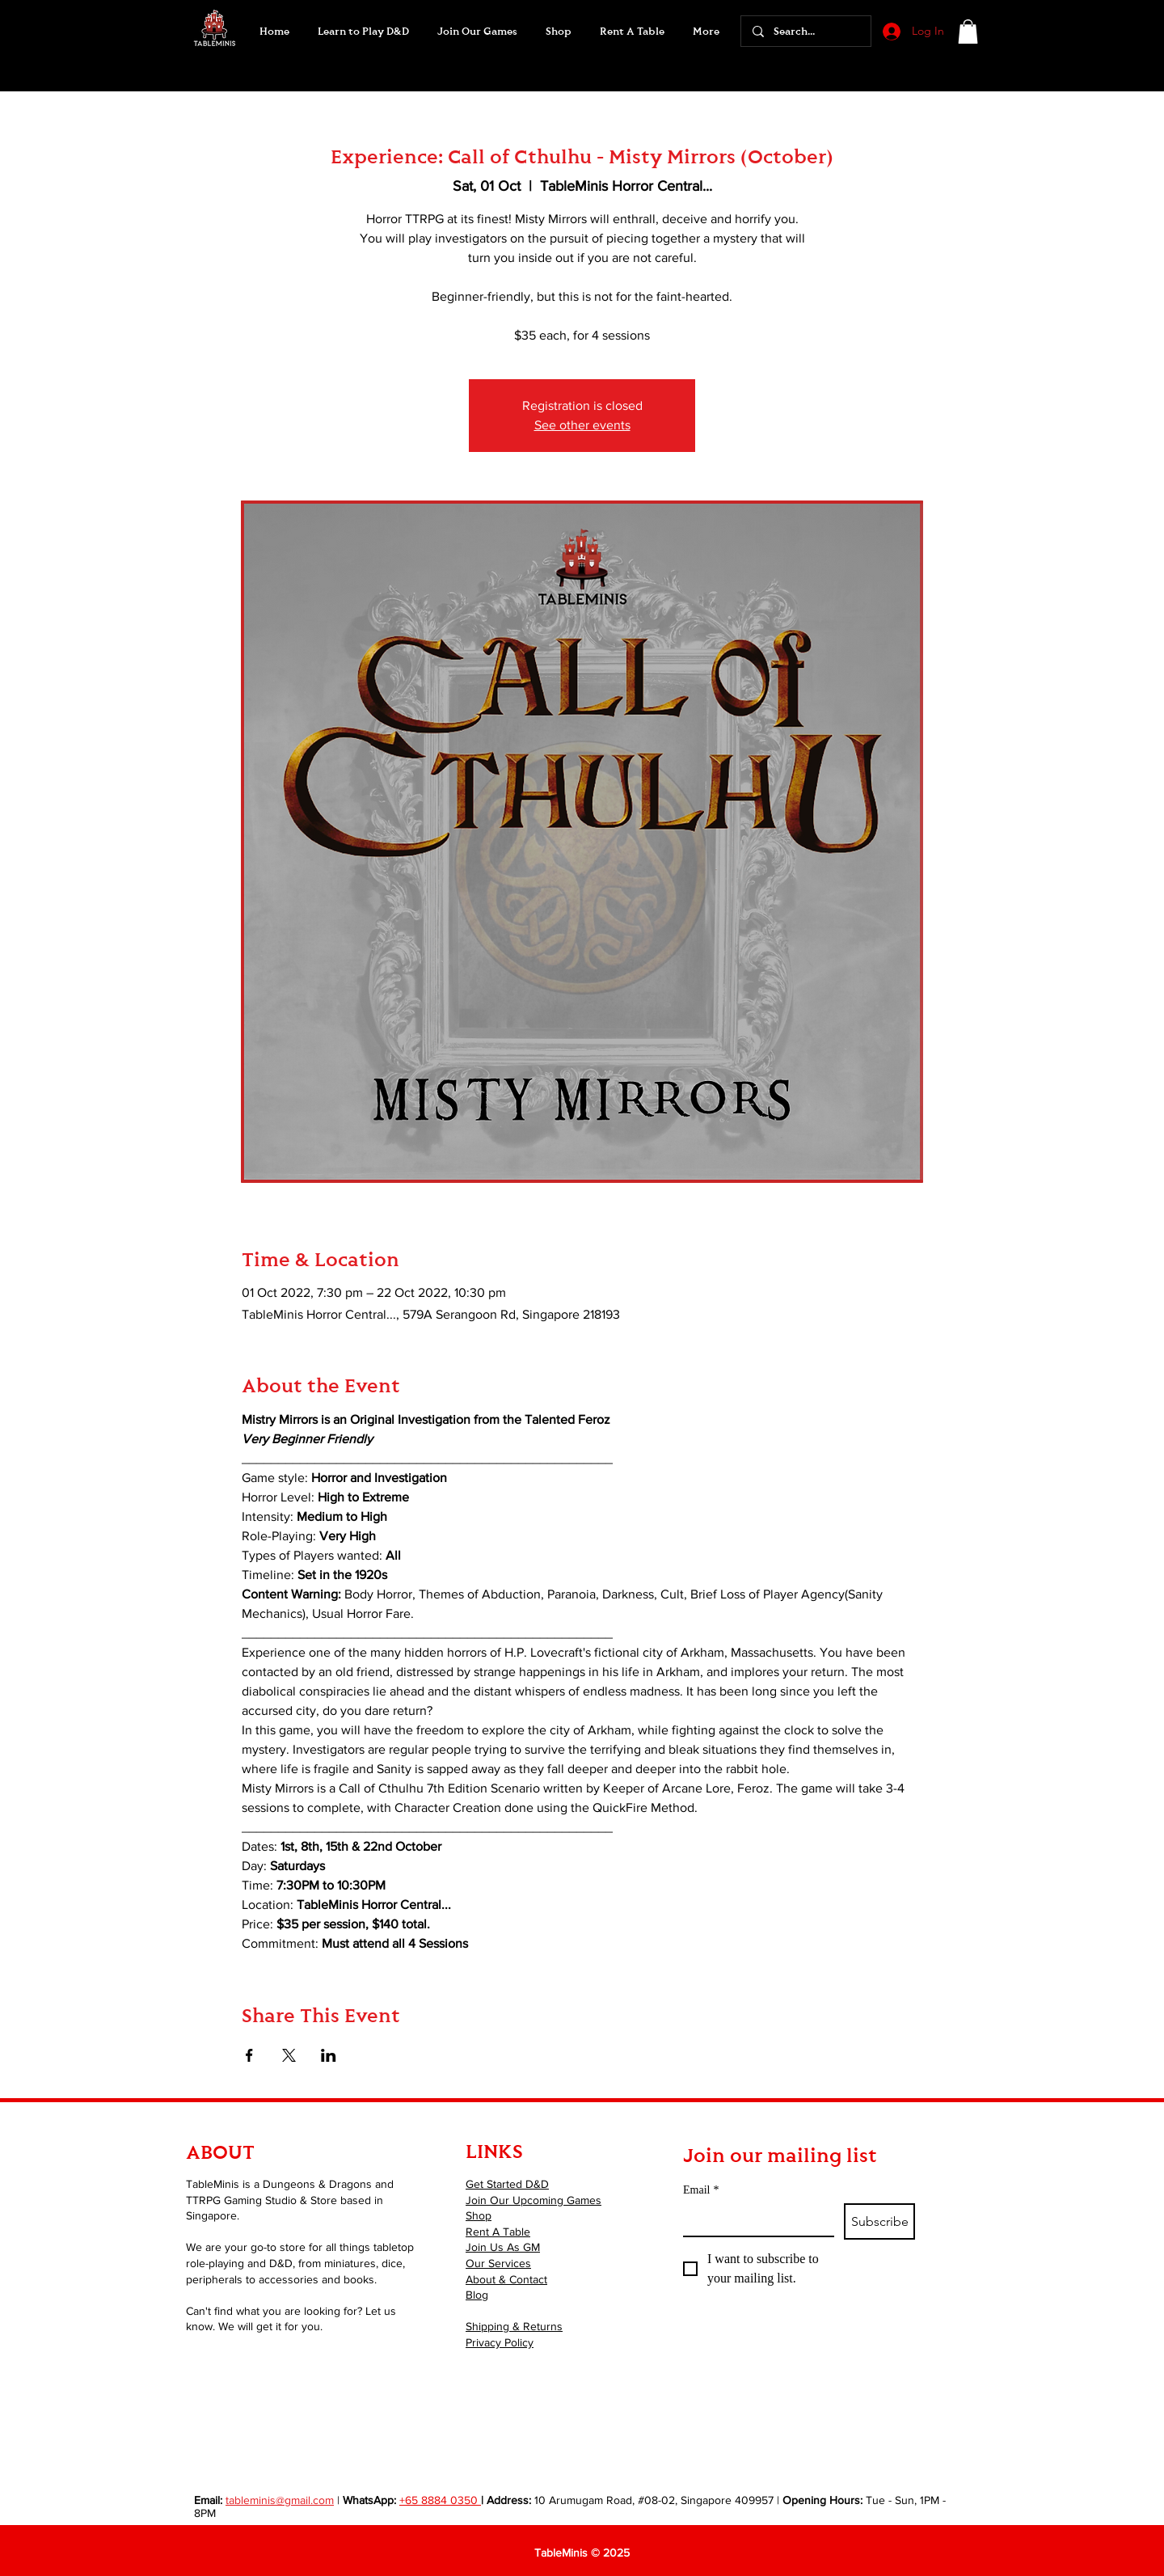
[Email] (753, 2219)
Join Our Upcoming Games (533, 2200)
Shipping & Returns (514, 2326)
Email (701, 2190)
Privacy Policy (500, 2342)
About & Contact (506, 2279)
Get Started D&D (507, 2183)
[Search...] (805, 31)
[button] (477, 31)
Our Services (498, 2263)
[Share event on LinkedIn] (328, 2055)
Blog (477, 2294)
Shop (478, 2215)
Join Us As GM (503, 2246)
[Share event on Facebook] (249, 2055)
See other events (582, 425)
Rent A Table (498, 2231)
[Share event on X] (289, 2055)
